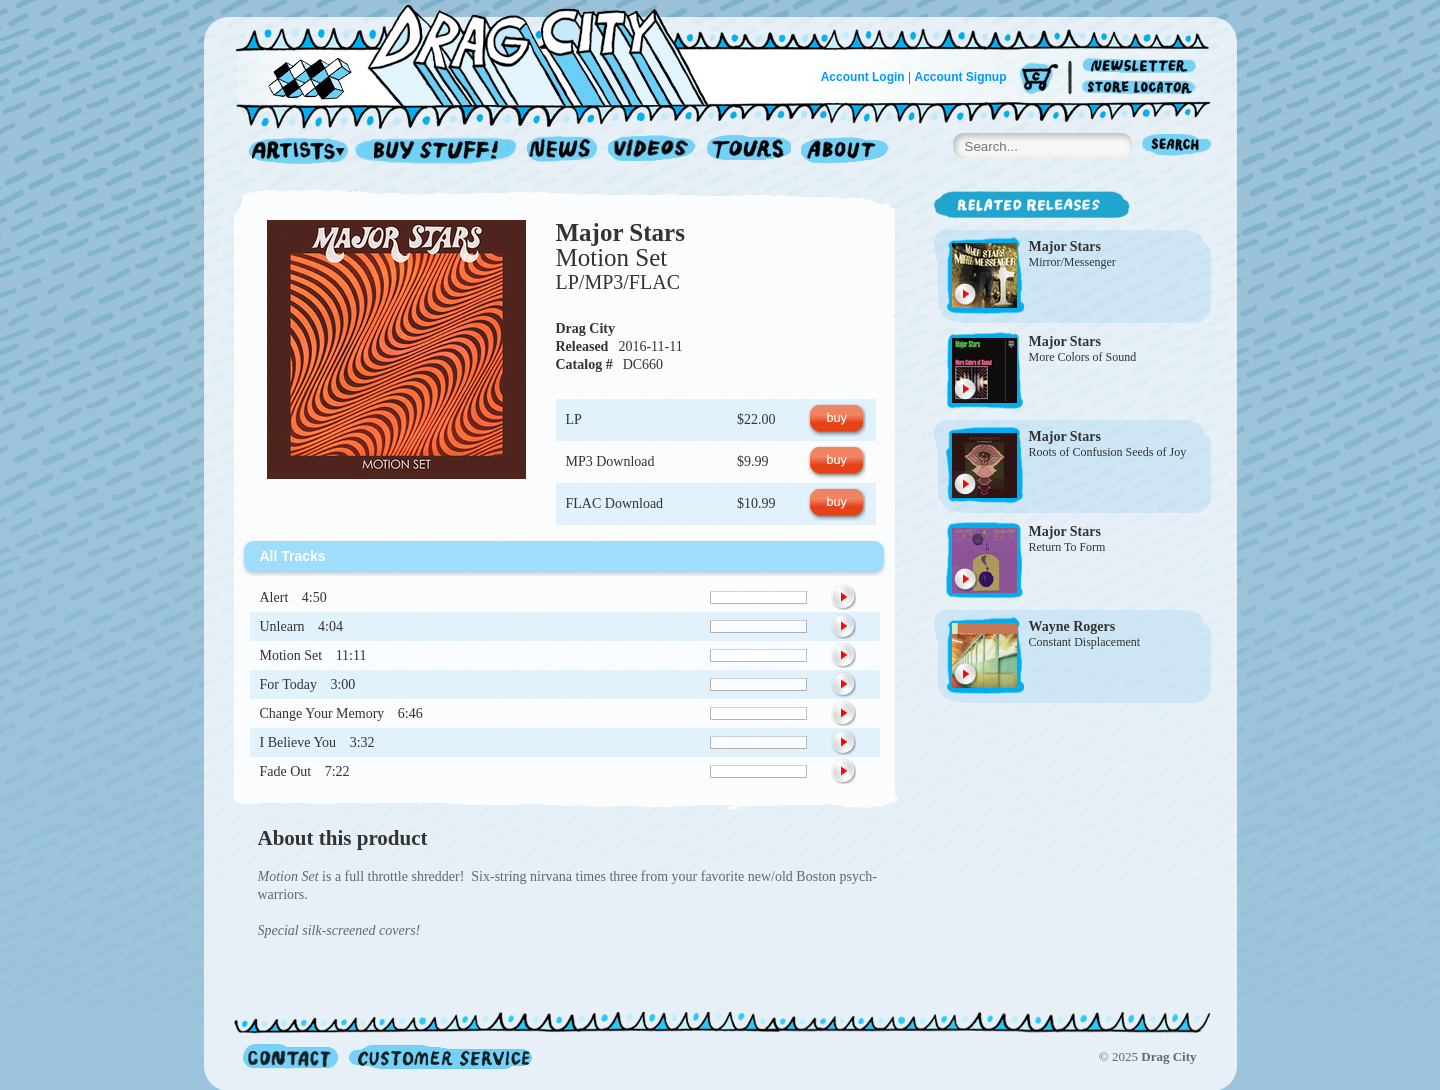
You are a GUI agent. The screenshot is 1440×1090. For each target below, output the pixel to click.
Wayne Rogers (1072, 626)
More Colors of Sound (1083, 357)
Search (1177, 146)
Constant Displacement (1085, 642)
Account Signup (961, 77)
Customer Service (439, 1056)
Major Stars (620, 232)
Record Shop (438, 151)
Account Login (863, 77)
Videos (652, 151)
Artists (293, 151)
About (844, 151)
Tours (749, 151)
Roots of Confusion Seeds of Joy (1108, 452)
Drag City (586, 328)
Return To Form (1067, 547)
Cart (1039, 79)
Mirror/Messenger (1072, 262)
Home (484, 54)
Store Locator (1142, 87)
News (563, 151)
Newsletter (1142, 66)
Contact (290, 1056)
